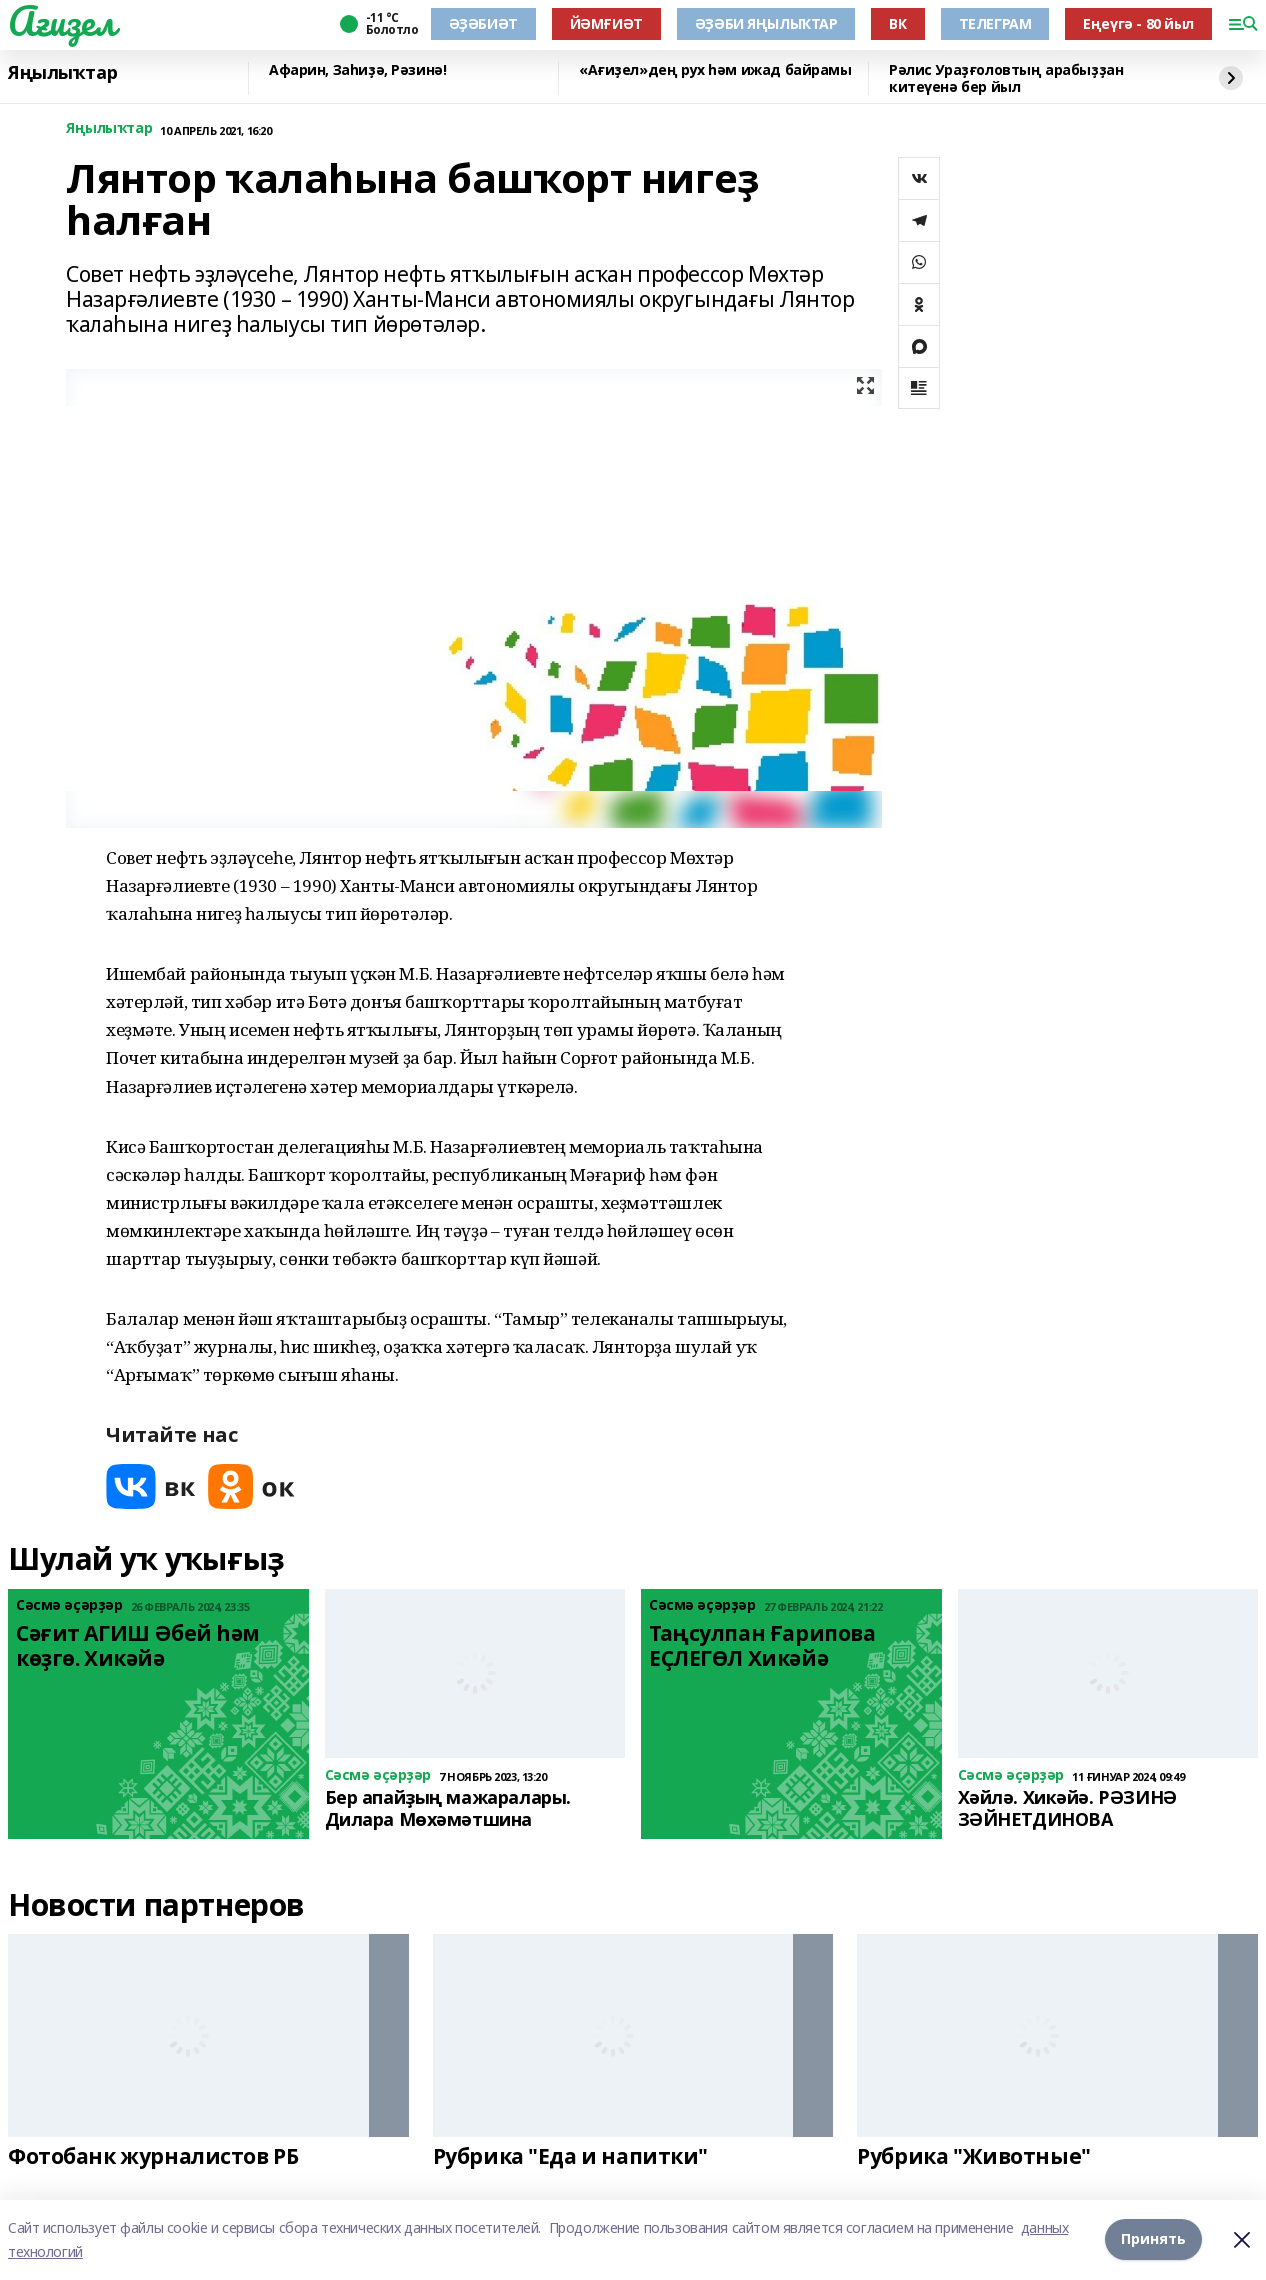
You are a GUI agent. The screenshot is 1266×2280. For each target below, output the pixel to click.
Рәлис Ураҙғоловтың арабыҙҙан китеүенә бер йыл (1006, 78)
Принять (1153, 2239)
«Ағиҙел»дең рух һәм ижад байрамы (715, 70)
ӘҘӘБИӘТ (483, 23)
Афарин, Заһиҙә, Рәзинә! (357, 70)
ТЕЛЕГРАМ (995, 23)
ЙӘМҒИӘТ (606, 23)
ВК (897, 23)
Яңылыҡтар (62, 73)
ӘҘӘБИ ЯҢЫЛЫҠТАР (766, 23)
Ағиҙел (61, 21)
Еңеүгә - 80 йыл (1138, 23)
